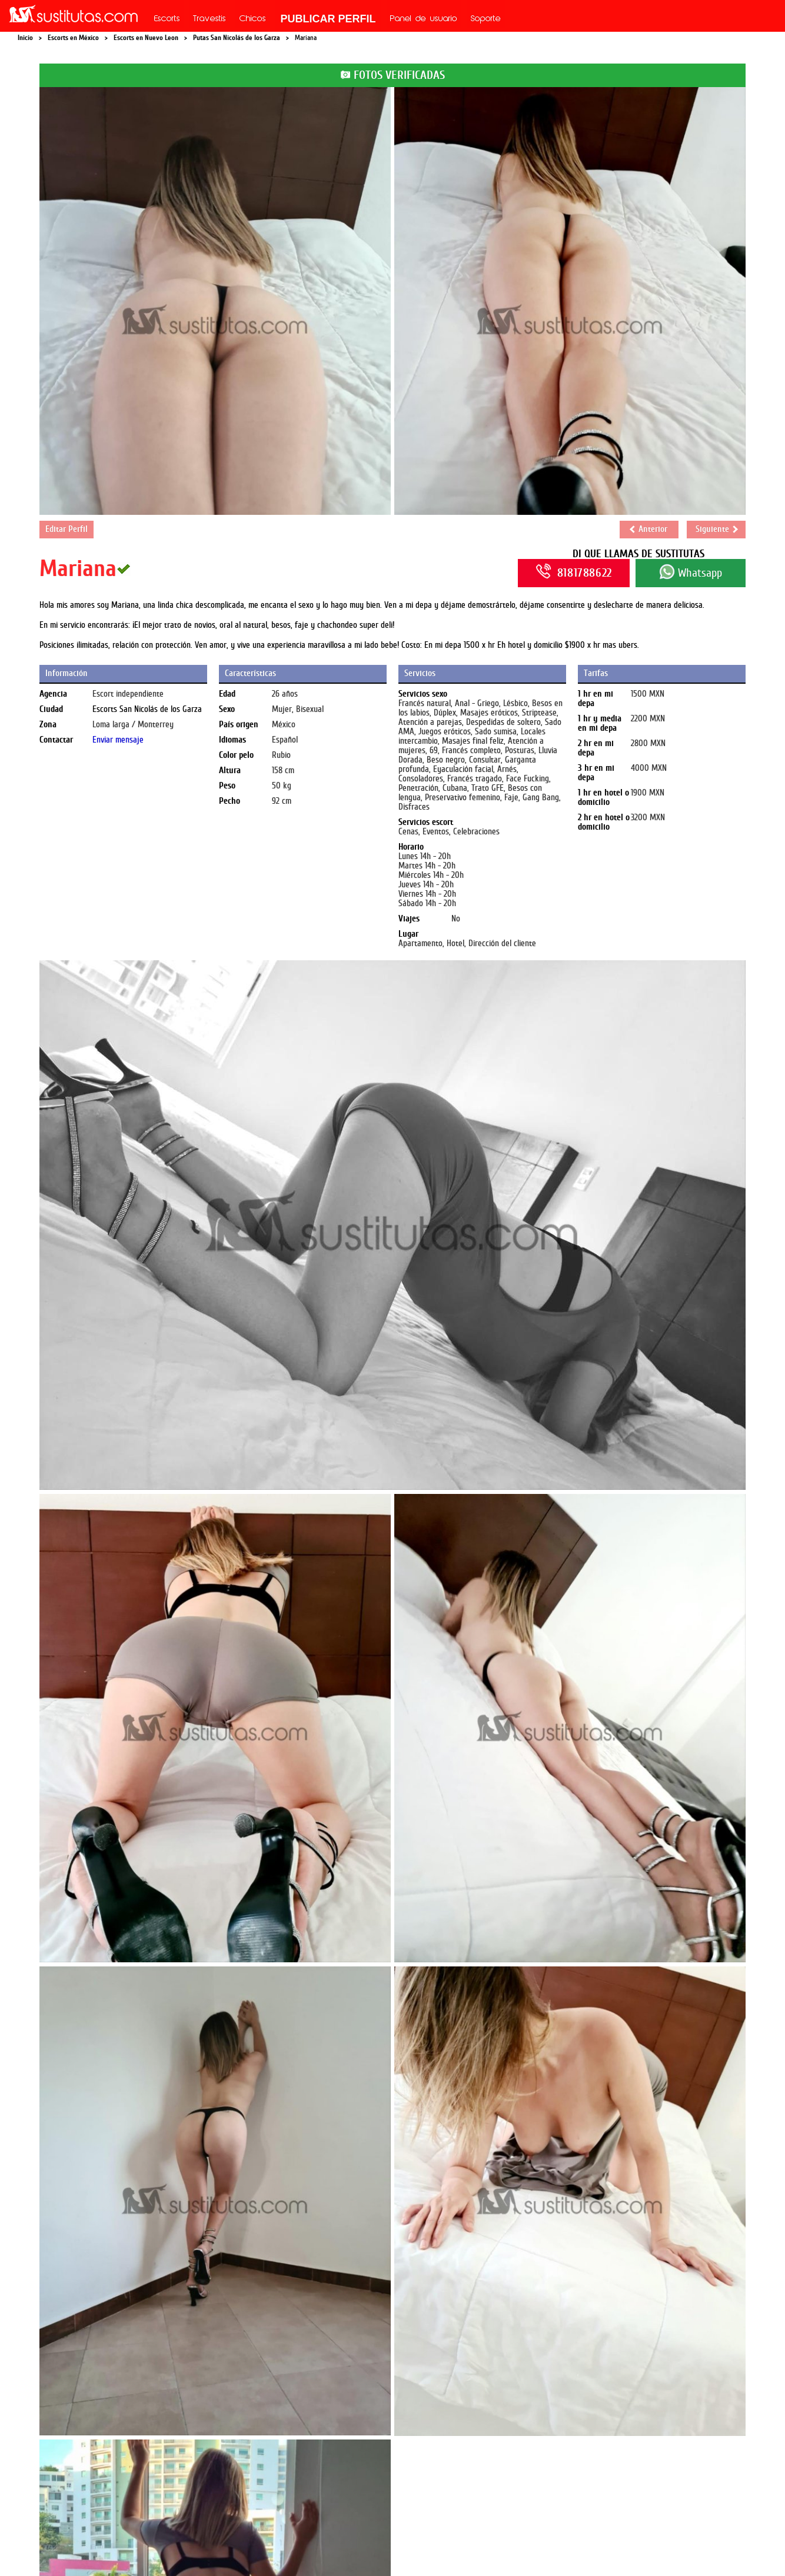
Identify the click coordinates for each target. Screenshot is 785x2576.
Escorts (167, 19)
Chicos (253, 19)
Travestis (209, 19)
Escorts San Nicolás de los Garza (147, 709)
